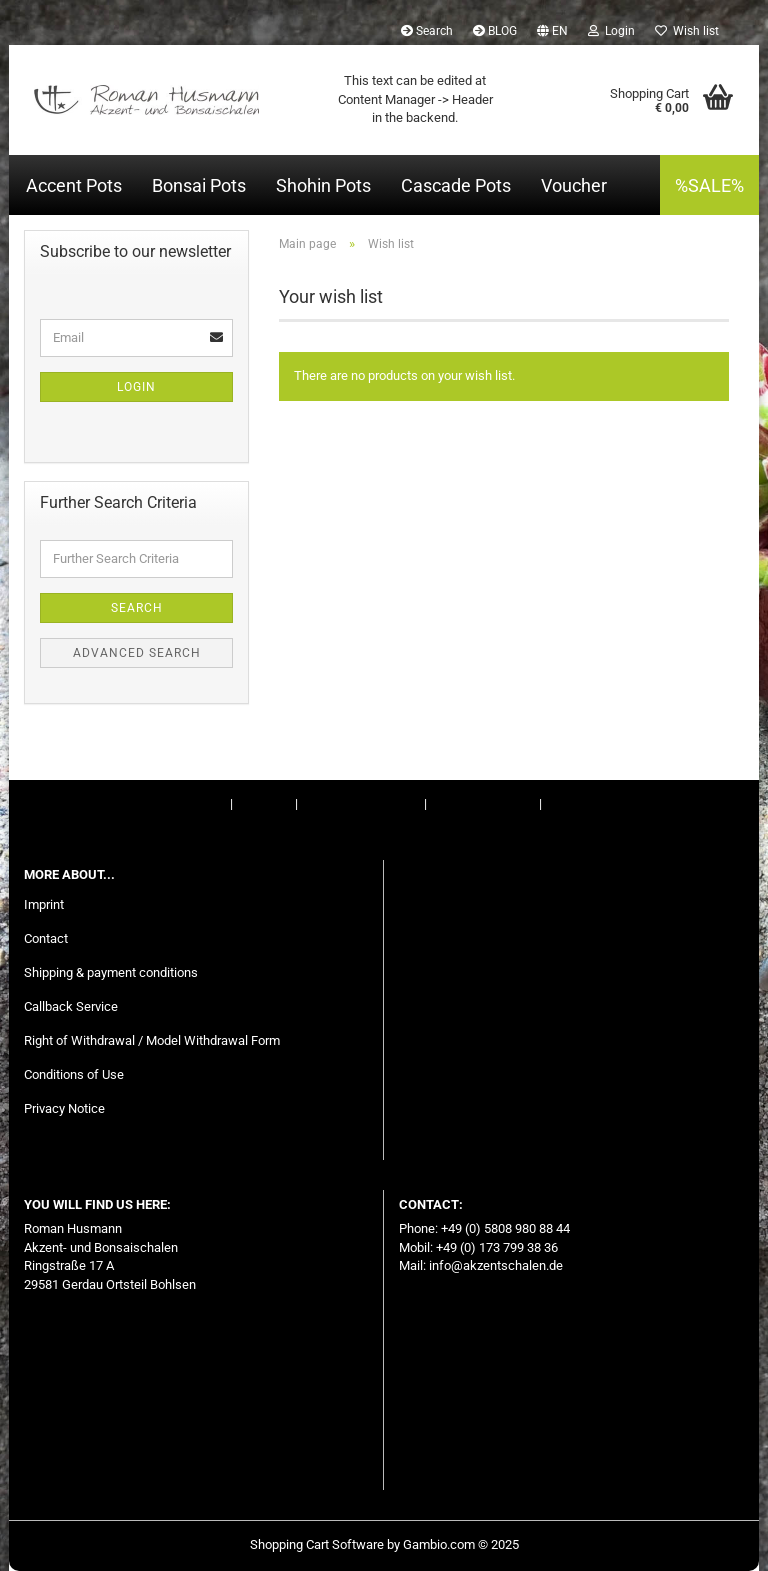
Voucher (574, 185)
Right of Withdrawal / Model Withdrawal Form (152, 1040)
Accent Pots (74, 185)
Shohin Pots (323, 185)
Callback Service (71, 1006)
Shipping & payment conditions (111, 972)
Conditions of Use (483, 803)
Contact (264, 803)
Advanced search (137, 653)
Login (136, 387)
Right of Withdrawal (359, 803)
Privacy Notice (64, 1108)
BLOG (495, 31)
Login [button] (611, 31)
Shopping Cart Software (317, 1544)
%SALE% (709, 185)
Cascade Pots (456, 185)
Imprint (207, 803)
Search (427, 31)
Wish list (687, 31)
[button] (552, 30)
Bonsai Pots (199, 185)
